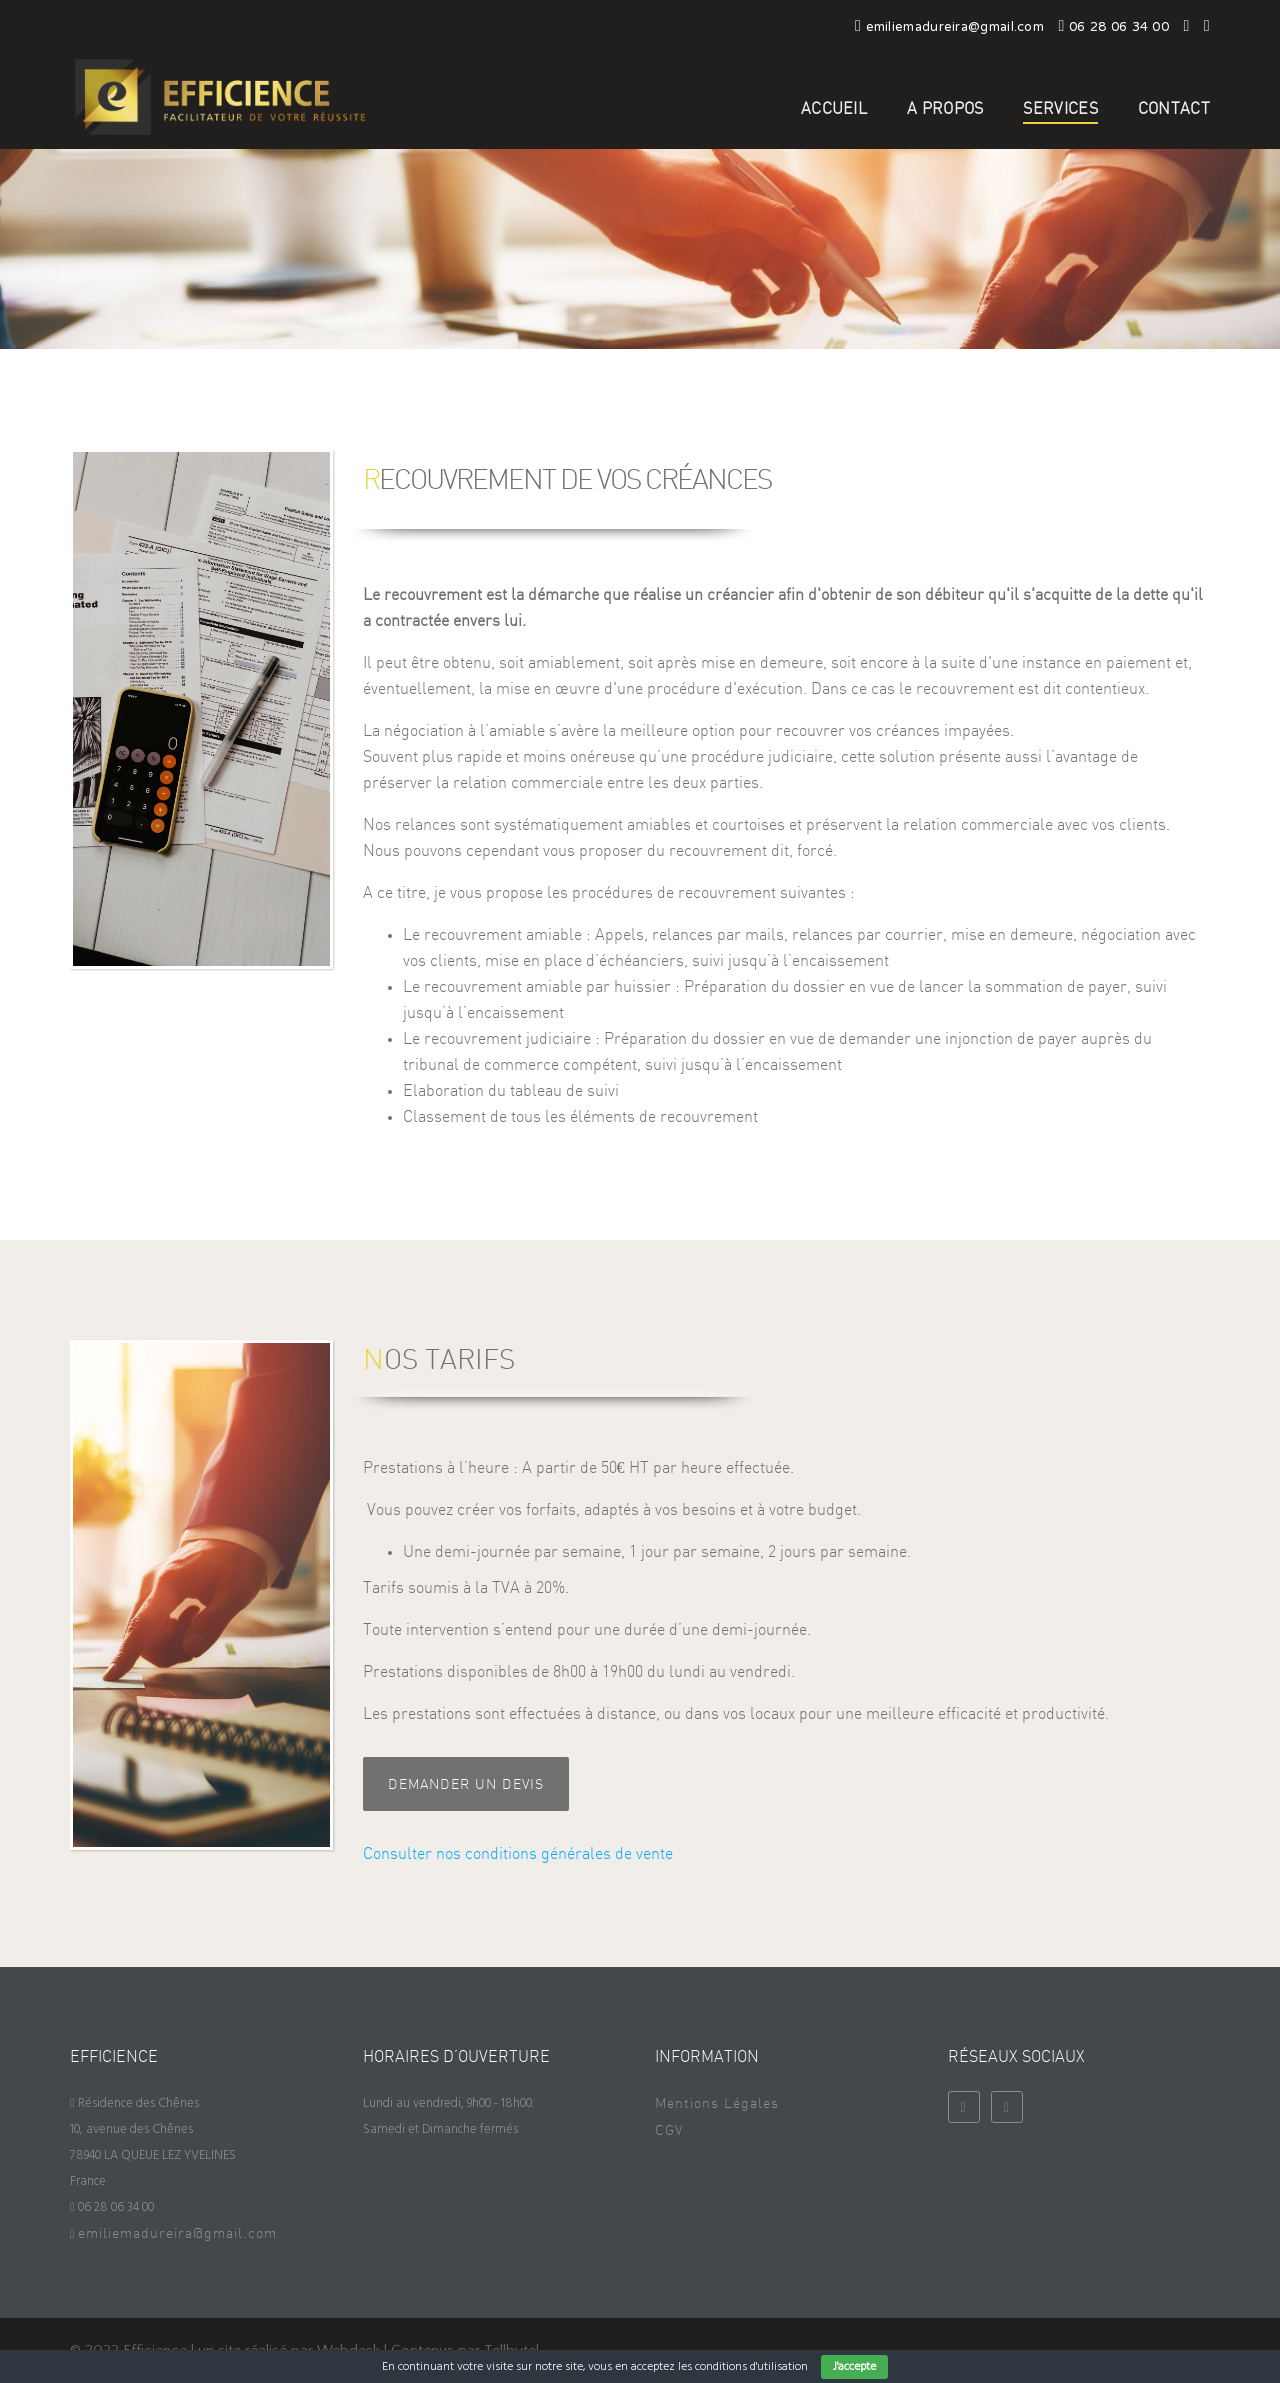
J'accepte (854, 2367)
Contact (1174, 109)
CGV (669, 2131)
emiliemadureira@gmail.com (177, 2234)
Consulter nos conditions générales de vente (518, 1854)
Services (1060, 109)
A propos (945, 109)
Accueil (834, 109)
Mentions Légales (717, 2104)
